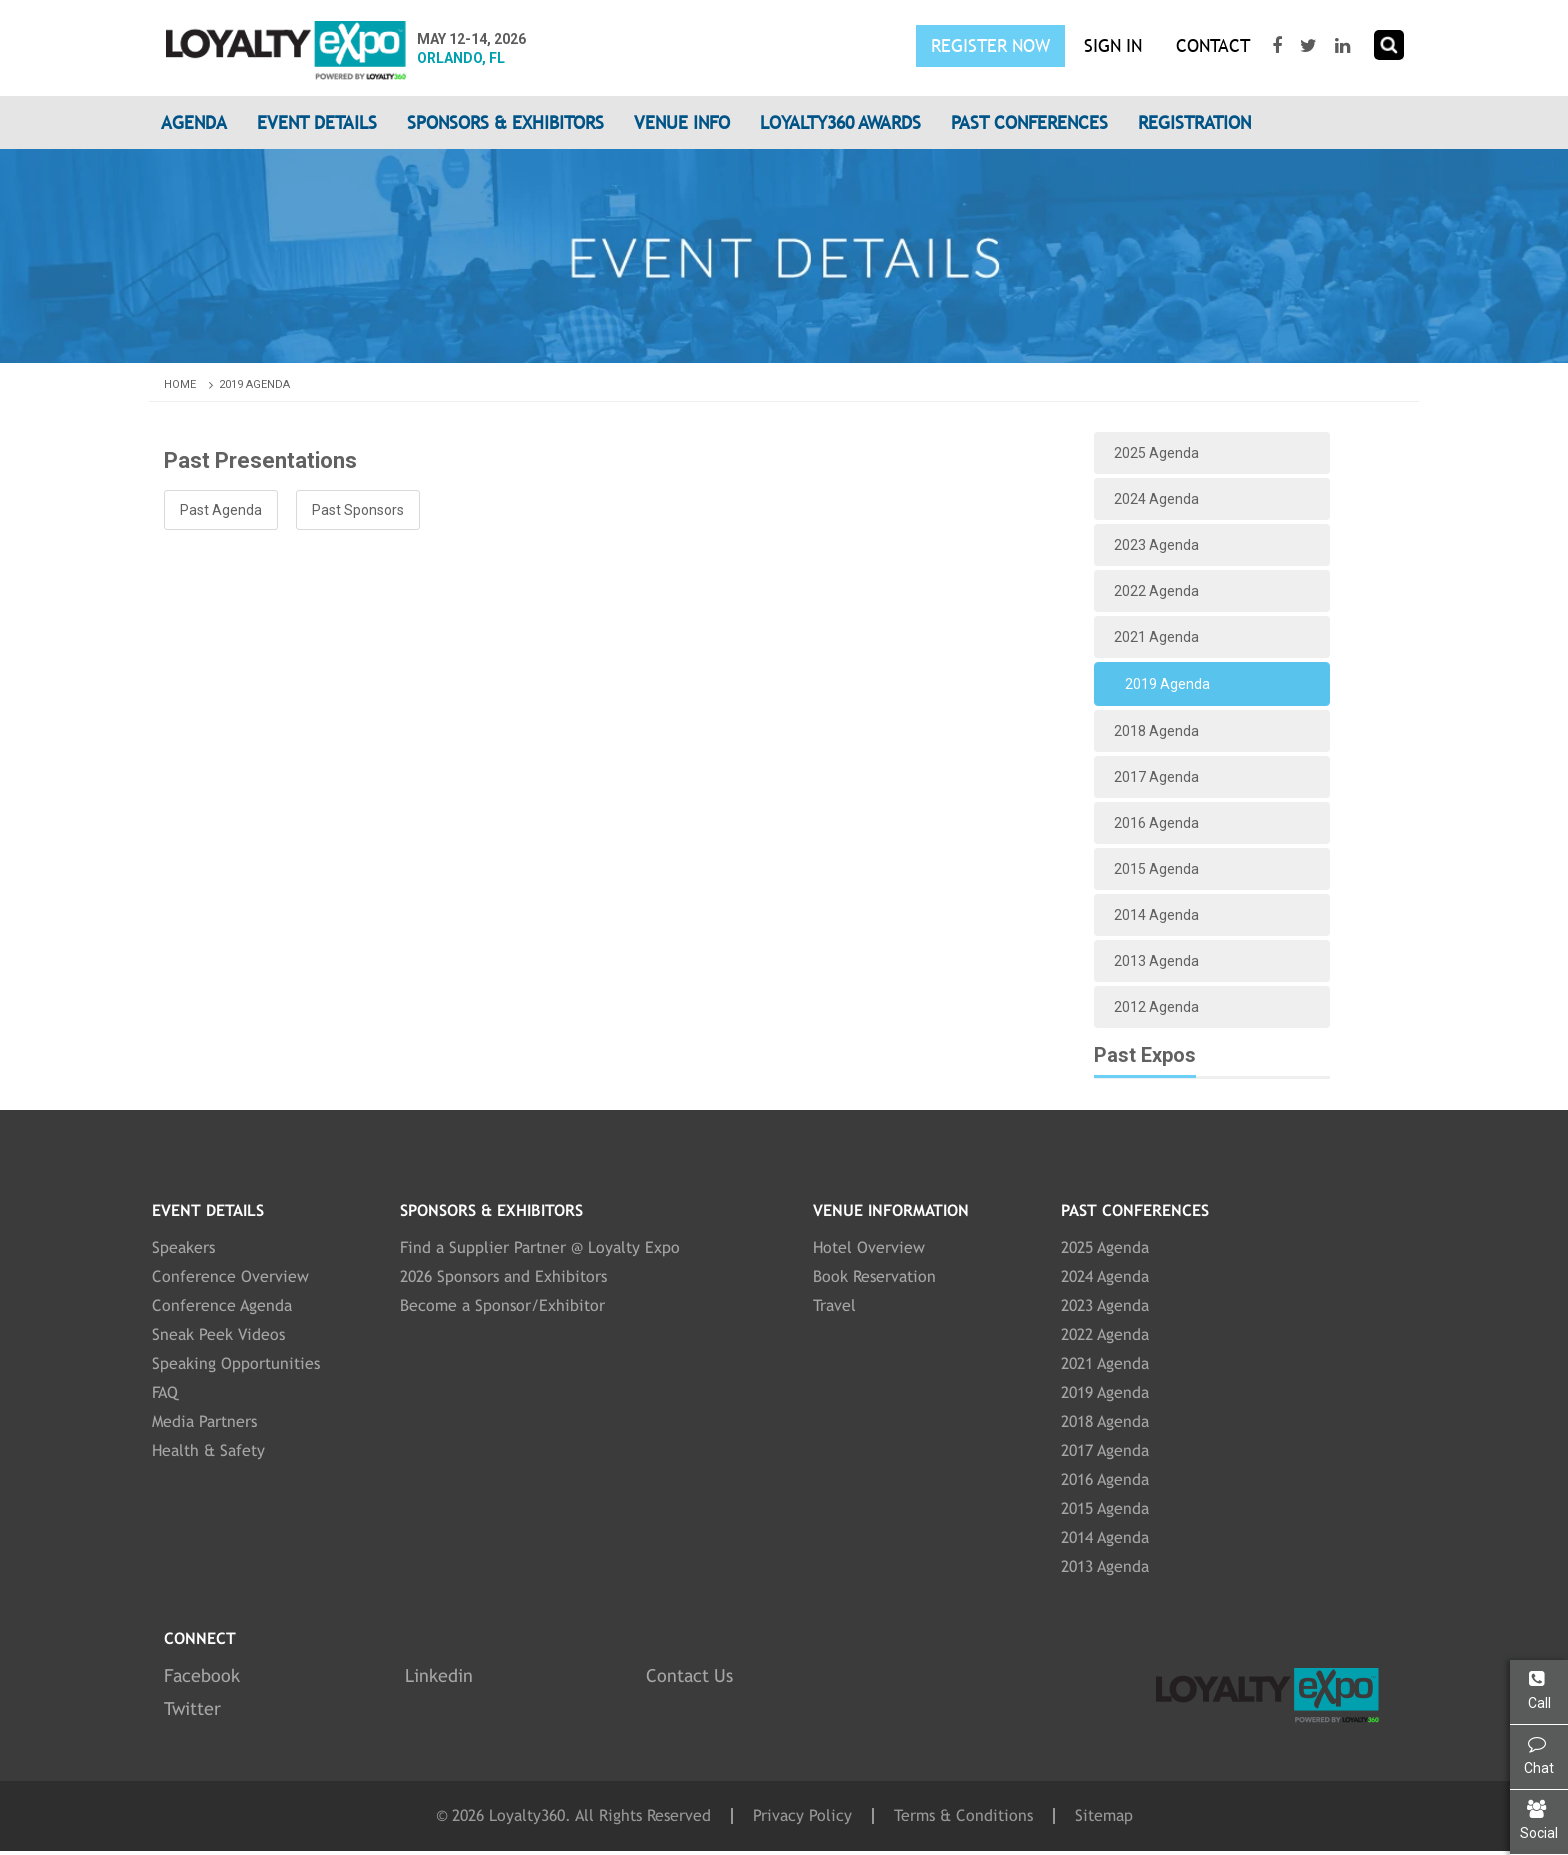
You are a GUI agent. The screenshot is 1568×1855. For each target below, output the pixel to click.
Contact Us (689, 1675)
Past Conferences (1029, 122)
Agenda (194, 122)
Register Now (990, 45)
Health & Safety (208, 1450)
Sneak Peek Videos (218, 1334)
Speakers (183, 1247)
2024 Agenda (1156, 499)
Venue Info (682, 122)
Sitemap (1104, 1816)
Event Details (317, 122)
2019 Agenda (254, 384)
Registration (1194, 122)
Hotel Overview (869, 1247)
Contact (1213, 45)
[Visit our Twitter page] (1311, 46)
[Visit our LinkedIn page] (1345, 46)
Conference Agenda (222, 1305)
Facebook (202, 1675)
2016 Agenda (1156, 823)
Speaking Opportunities (236, 1363)
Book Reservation (874, 1276)
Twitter (192, 1708)
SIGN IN (1113, 45)
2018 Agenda (1156, 731)
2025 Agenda (1156, 453)
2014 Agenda (1156, 915)
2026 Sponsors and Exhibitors (503, 1276)
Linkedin (439, 1675)
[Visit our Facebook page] (1279, 46)
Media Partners (204, 1421)
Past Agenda (221, 510)
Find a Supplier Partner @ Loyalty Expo (540, 1247)
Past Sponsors (358, 510)
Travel (834, 1305)
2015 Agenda (1156, 869)
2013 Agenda (1156, 961)
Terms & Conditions (963, 1816)
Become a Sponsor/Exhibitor (502, 1305)
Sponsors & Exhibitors (505, 122)
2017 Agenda (1156, 777)
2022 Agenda (1156, 591)
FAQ (165, 1392)
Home (190, 384)
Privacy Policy (802, 1816)
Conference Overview (230, 1276)
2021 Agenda (1156, 637)
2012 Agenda (1156, 1007)
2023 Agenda (1156, 545)
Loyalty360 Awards (840, 122)
